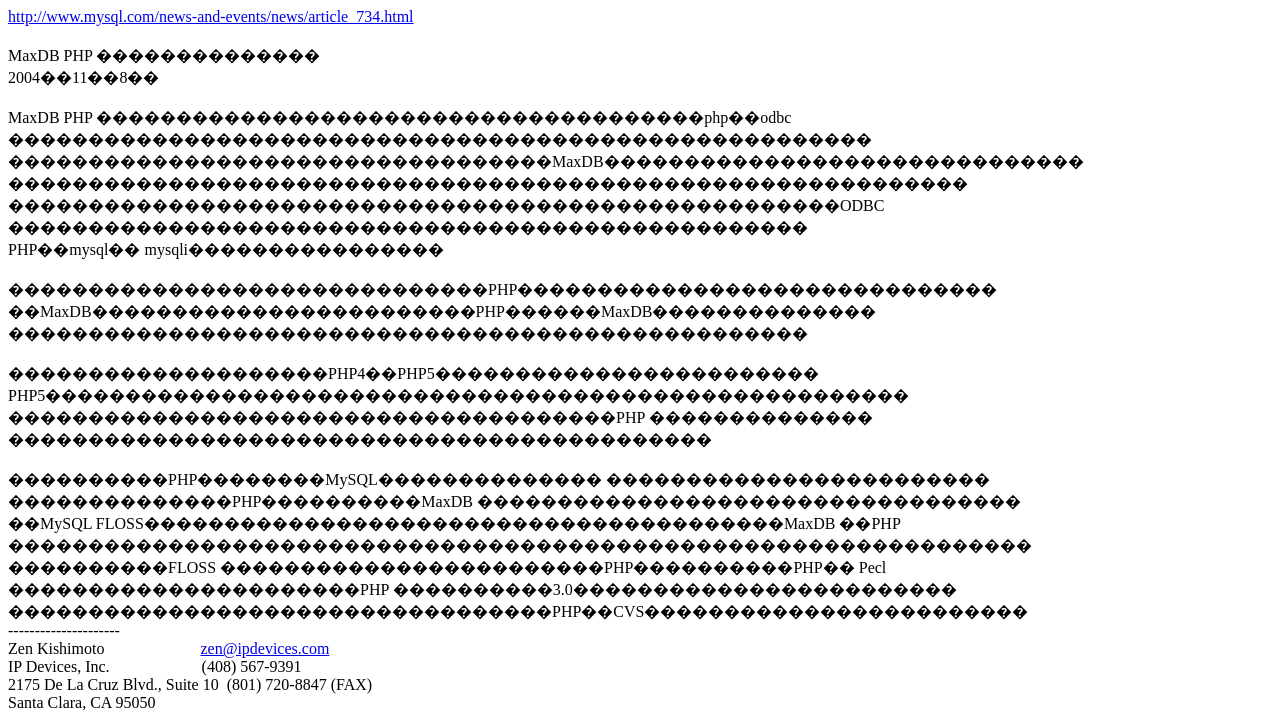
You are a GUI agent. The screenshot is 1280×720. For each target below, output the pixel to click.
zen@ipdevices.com (264, 648)
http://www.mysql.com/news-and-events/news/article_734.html (211, 16)
